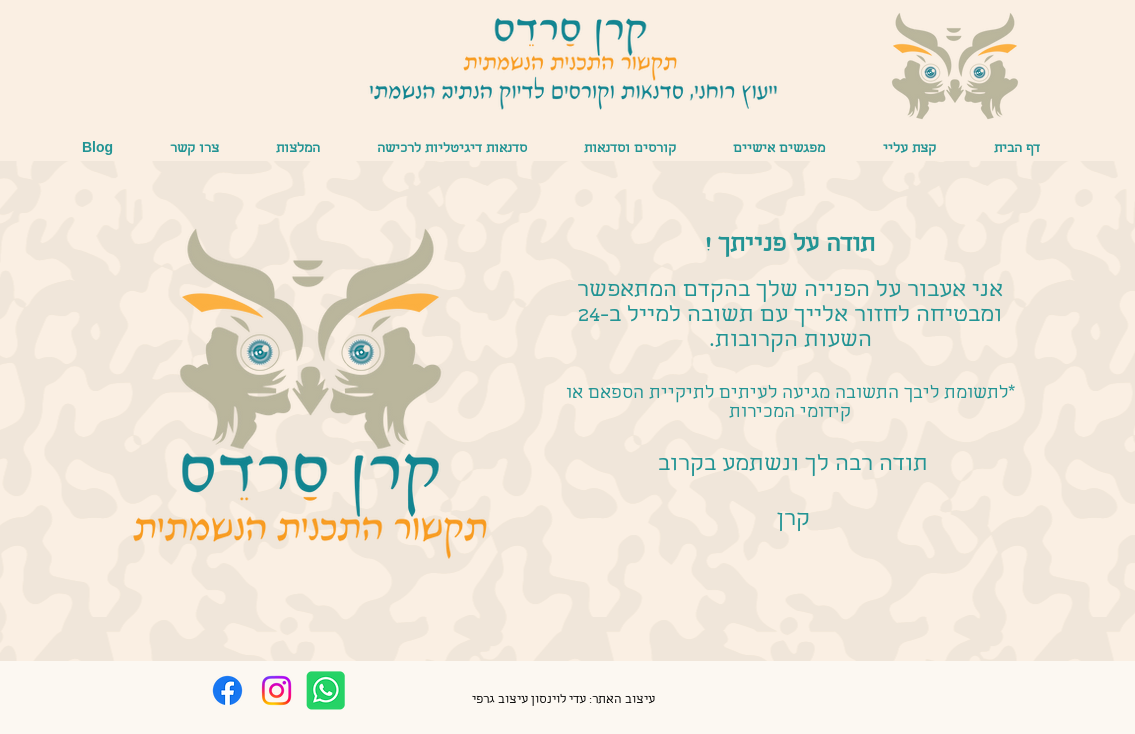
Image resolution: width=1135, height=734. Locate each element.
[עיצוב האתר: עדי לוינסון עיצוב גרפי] (564, 701)
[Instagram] (276, 690)
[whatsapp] (325, 690)
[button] (779, 150)
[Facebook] (227, 690)
